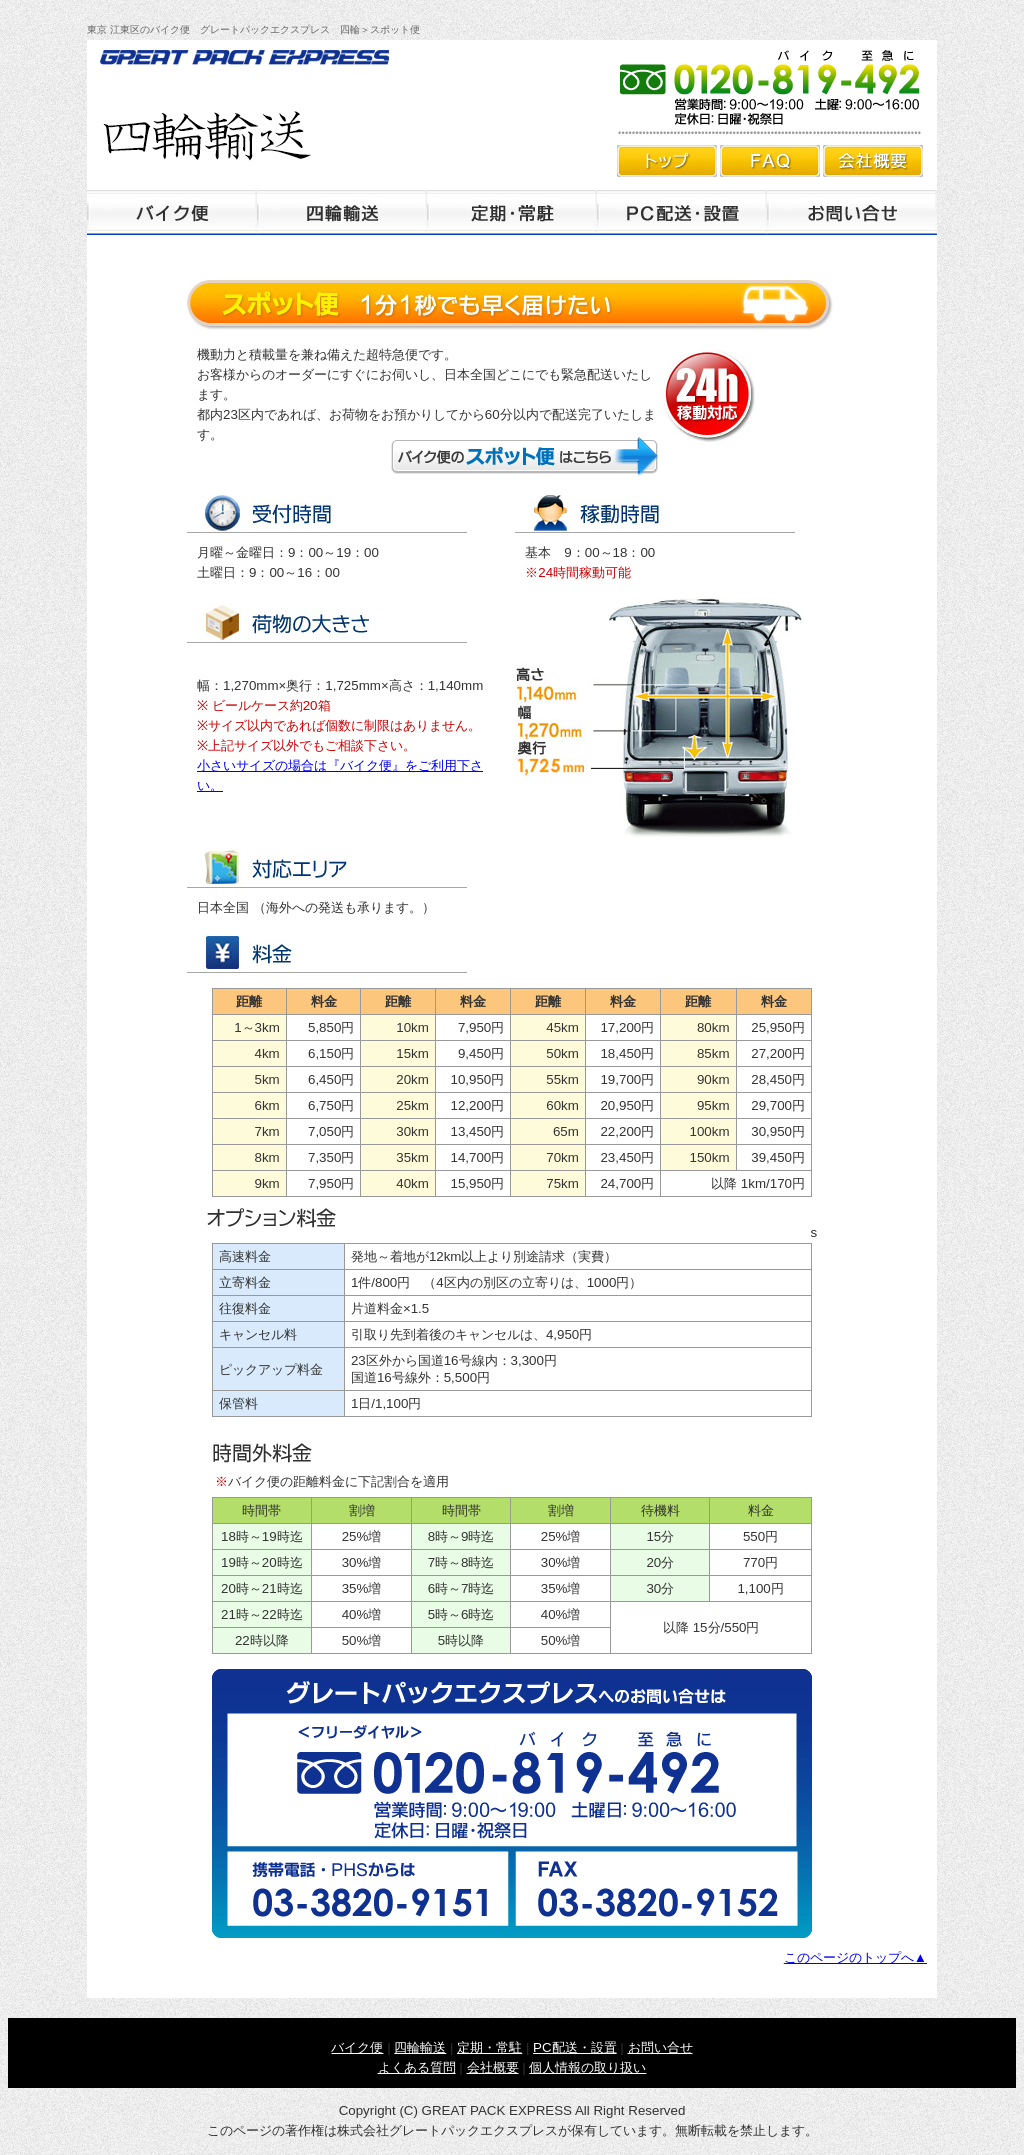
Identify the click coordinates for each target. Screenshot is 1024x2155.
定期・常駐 (512, 212)
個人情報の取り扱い (587, 2067)
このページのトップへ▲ (855, 1957)
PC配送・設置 (682, 212)
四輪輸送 (342, 212)
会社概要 (873, 161)
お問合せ (852, 212)
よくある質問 (417, 2067)
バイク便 (172, 212)
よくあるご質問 (770, 161)
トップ (667, 161)
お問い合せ (660, 2047)
